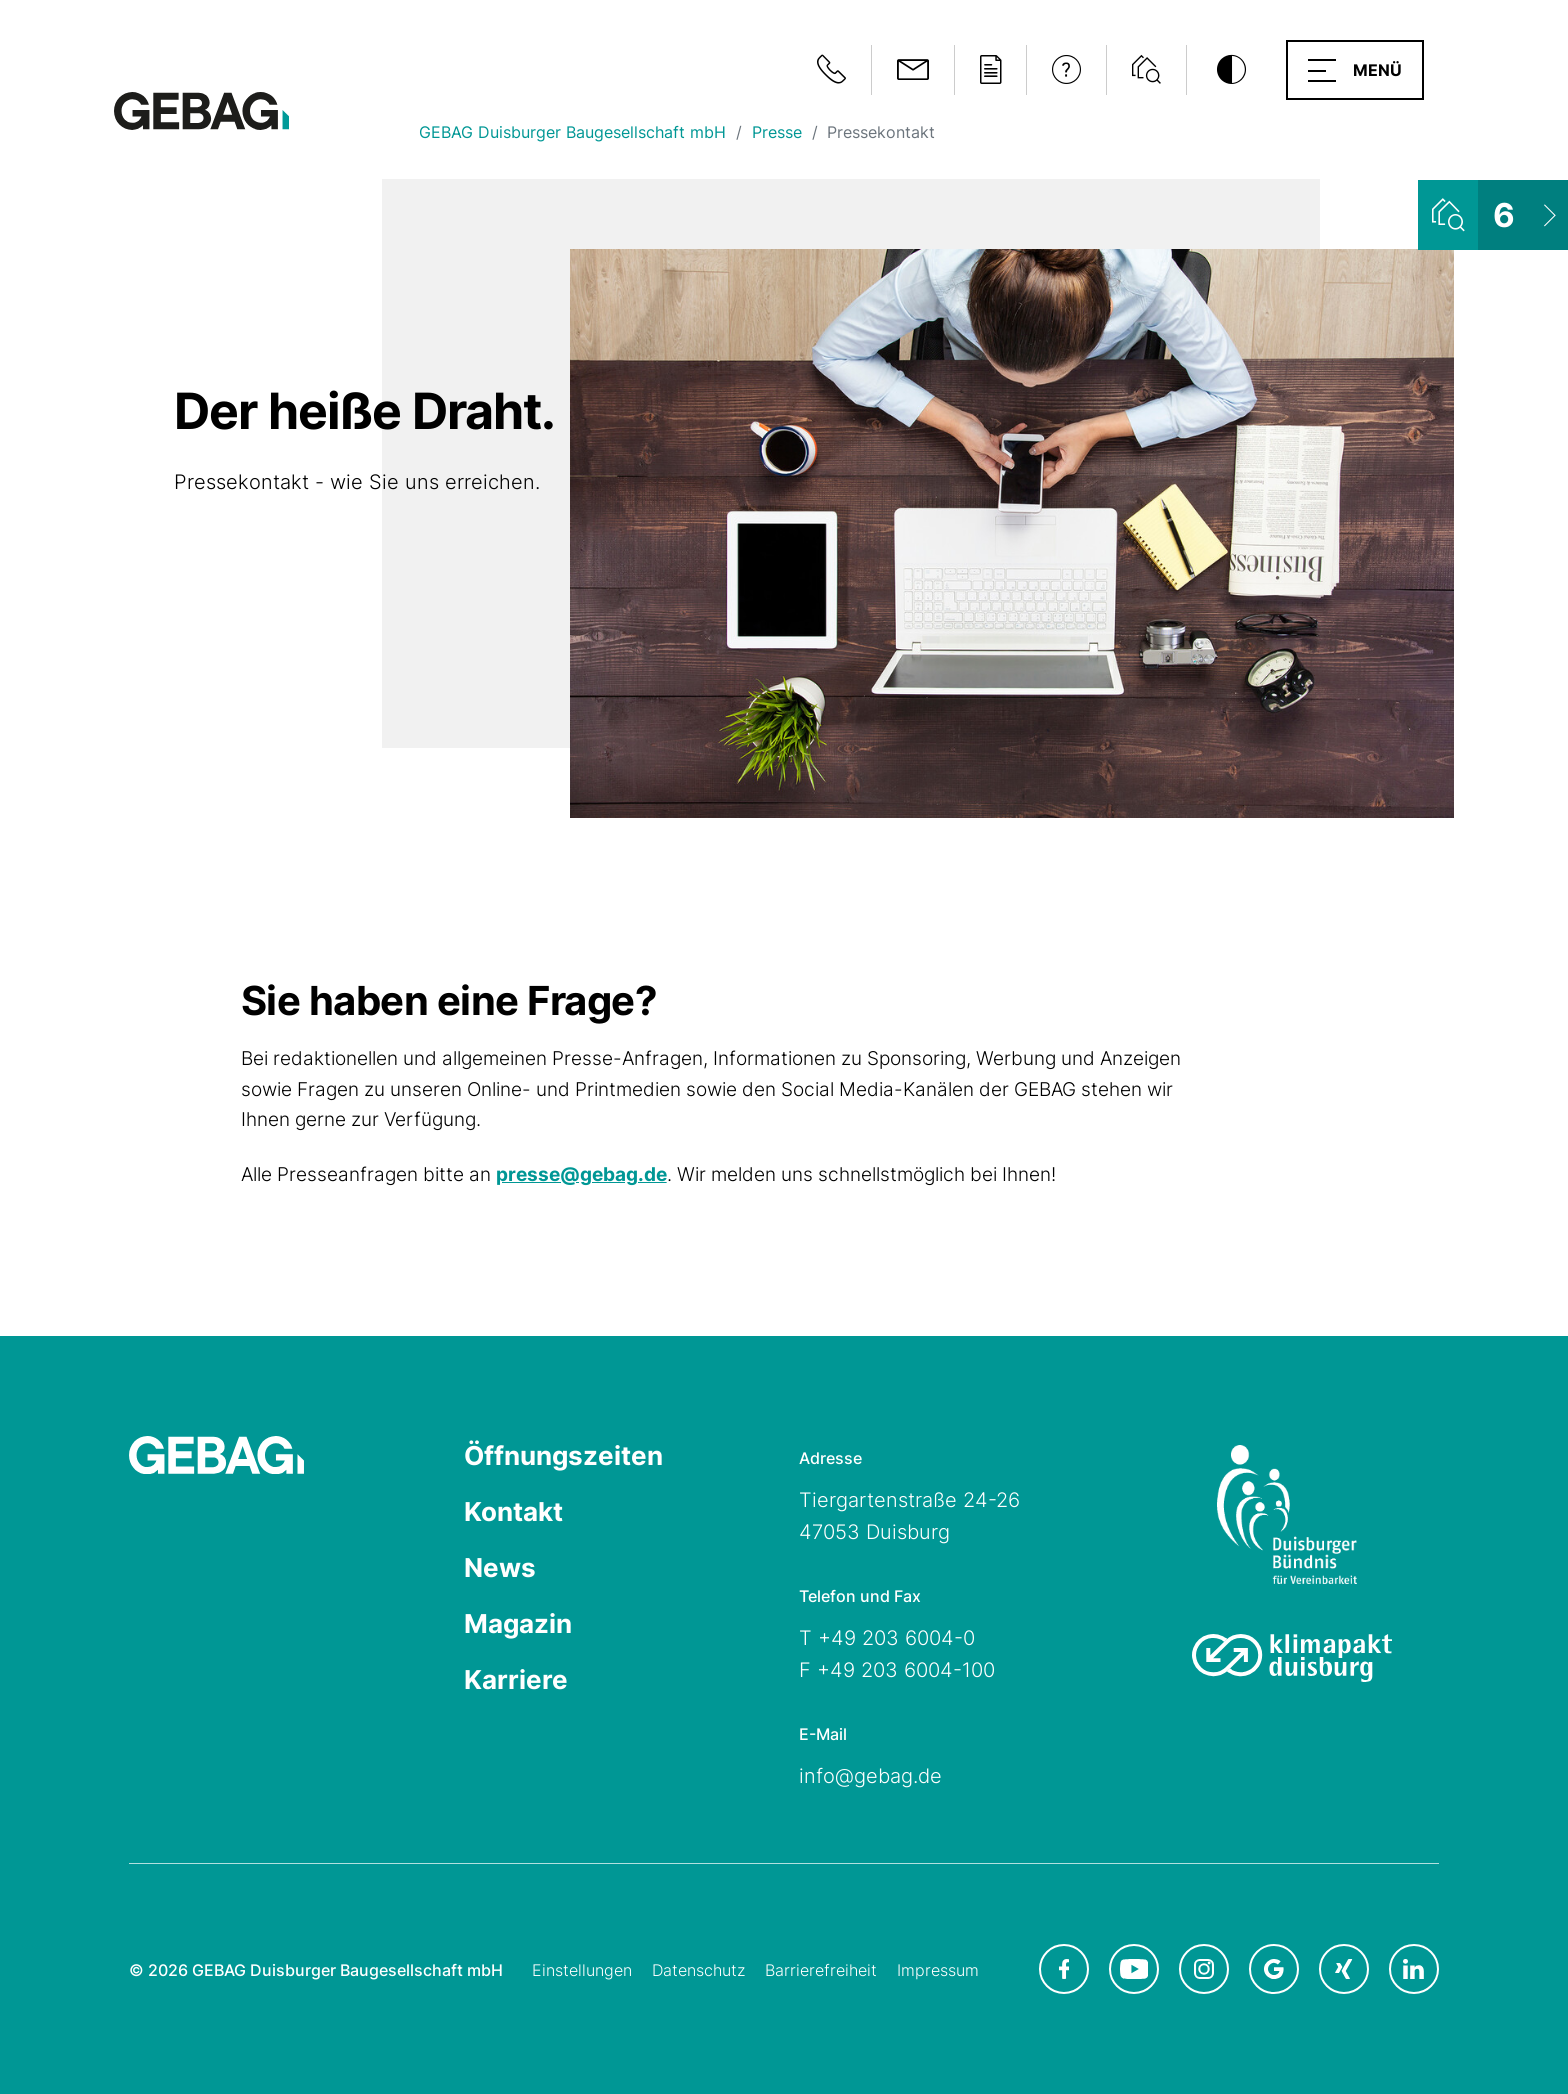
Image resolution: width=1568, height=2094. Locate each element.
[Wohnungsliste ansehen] (1493, 215)
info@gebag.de (870, 1776)
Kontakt (513, 1511)
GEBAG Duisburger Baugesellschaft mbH (572, 132)
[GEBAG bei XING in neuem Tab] (1344, 1969)
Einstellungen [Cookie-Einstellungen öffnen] (582, 1970)
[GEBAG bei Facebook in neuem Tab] (1064, 1969)
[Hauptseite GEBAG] (201, 109)
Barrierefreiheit (821, 1970)
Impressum (938, 1970)
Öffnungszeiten (563, 1455)
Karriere (516, 1679)
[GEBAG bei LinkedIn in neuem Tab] (1414, 1969)
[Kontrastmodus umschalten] (1231, 70)
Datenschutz (698, 1970)
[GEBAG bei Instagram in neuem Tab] (1204, 1969)
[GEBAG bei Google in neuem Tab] (1274, 1969)
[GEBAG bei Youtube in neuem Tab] (1134, 1969)
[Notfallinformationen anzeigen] (831, 70)
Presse (777, 132)
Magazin (518, 1623)
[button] (1355, 70)
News (500, 1567)
